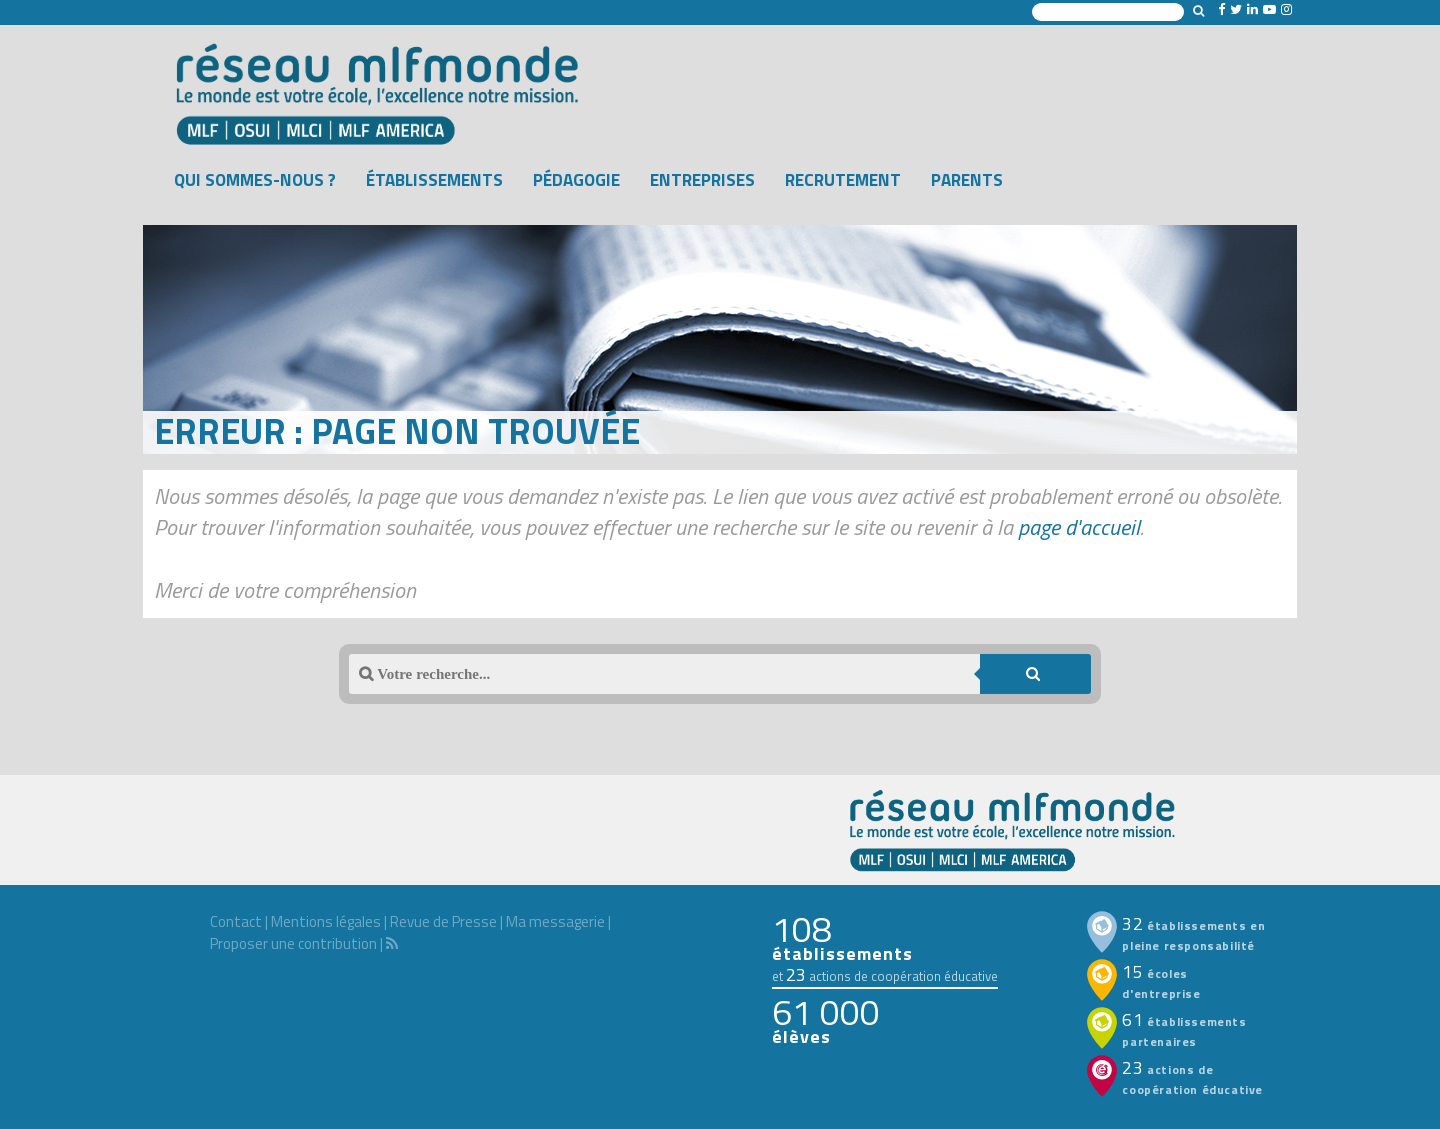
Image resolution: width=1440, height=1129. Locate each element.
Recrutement (843, 180)
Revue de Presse (443, 921)
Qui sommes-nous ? (255, 180)
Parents (967, 180)
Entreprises (702, 180)
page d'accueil (1079, 527)
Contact (236, 921)
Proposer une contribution (293, 943)
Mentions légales (326, 921)
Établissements (434, 180)
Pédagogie (576, 180)
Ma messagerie (555, 921)
